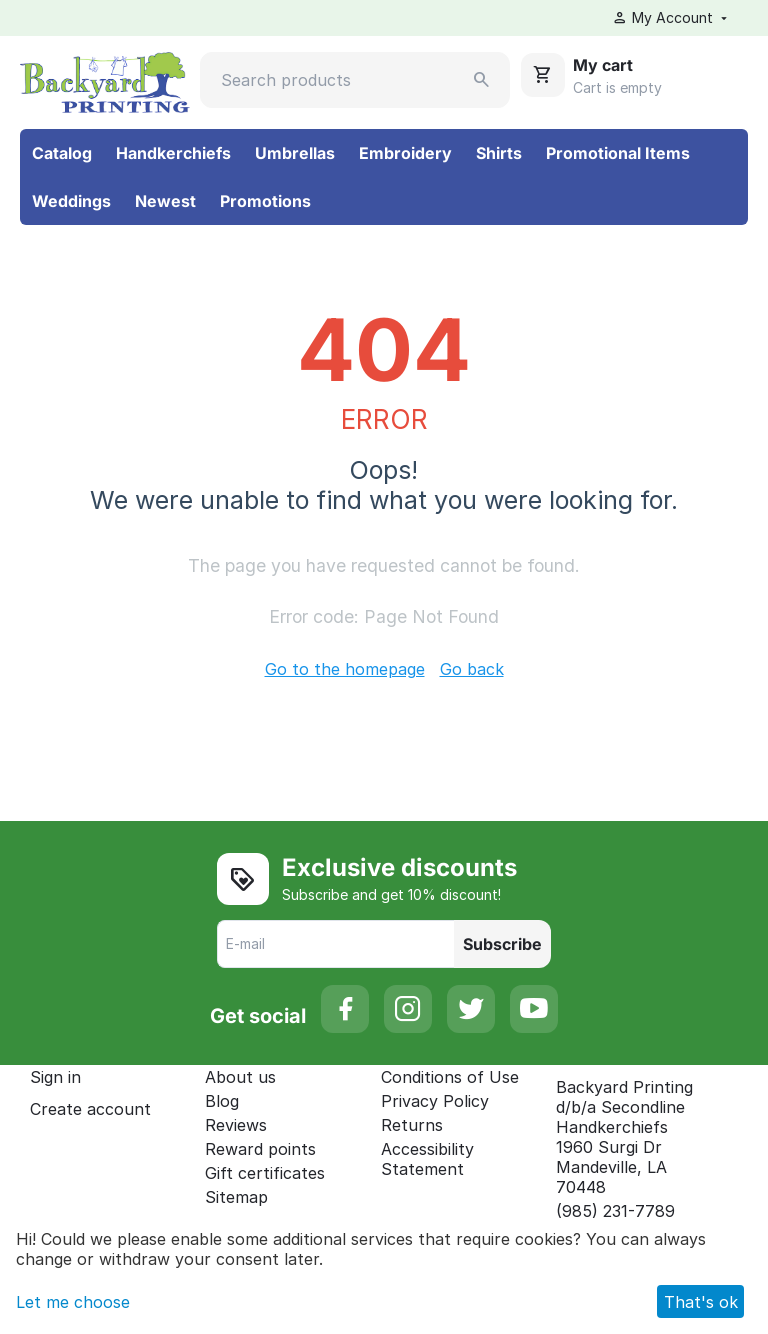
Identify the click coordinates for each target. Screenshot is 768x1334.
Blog (222, 1101)
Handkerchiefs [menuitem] (173, 153)
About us (240, 1077)
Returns (412, 1125)
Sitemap (236, 1197)
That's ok (701, 1302)
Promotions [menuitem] (265, 201)
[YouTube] (534, 1009)
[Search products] (355, 80)
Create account (90, 1109)
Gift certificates (265, 1173)
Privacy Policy (435, 1101)
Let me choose (73, 1302)
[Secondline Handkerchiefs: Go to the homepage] (105, 81)
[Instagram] (408, 1009)
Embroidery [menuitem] (405, 153)
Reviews (236, 1125)
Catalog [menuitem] (62, 153)
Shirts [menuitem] (499, 153)
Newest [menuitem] (165, 201)
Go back (472, 669)
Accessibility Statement (427, 1159)
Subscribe (502, 944)
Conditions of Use (450, 1077)
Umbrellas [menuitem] (295, 153)
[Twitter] (471, 1009)
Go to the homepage (345, 669)
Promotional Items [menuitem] (618, 153)
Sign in (55, 1077)
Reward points (260, 1149)
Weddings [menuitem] (71, 201)
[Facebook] (345, 1009)
